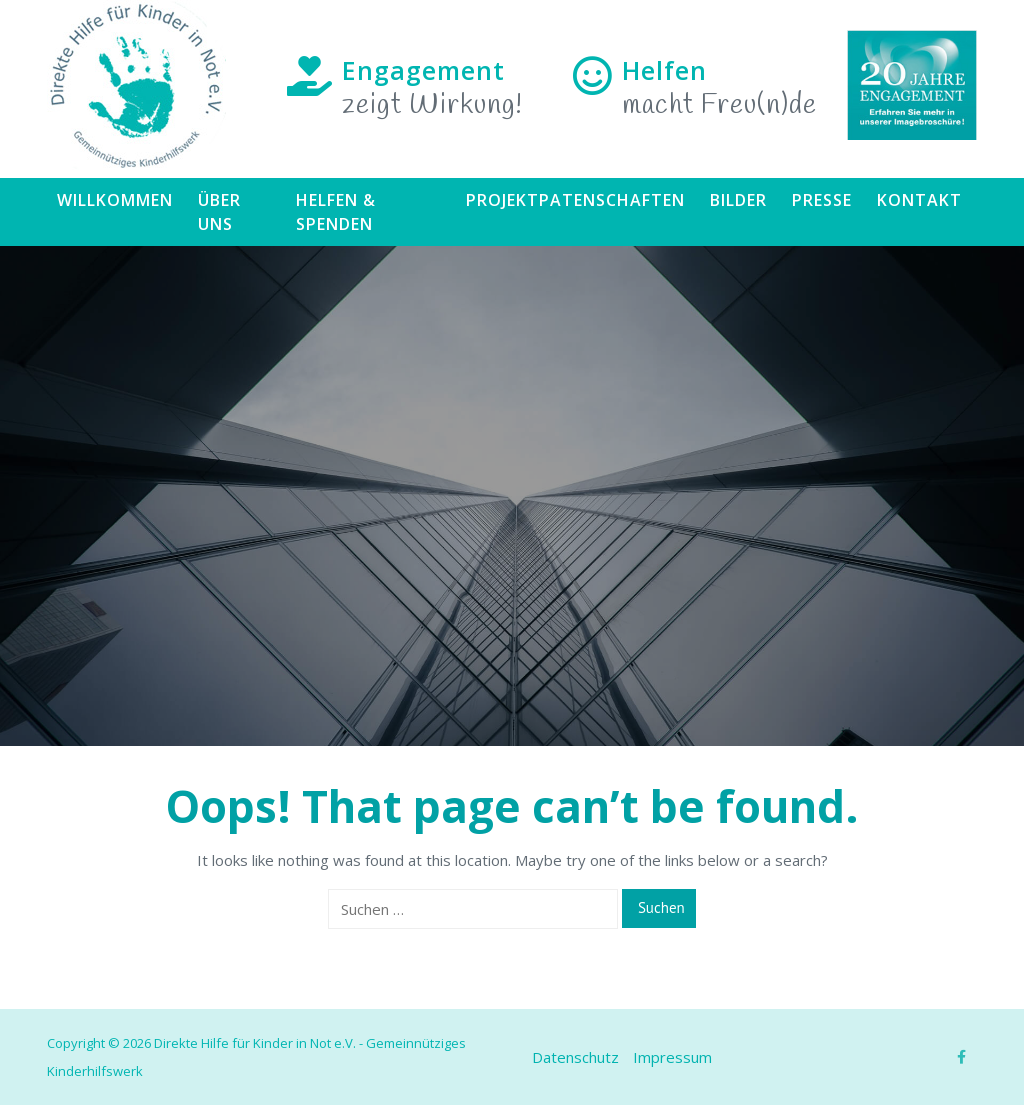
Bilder (738, 200)
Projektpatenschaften (575, 200)
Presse (822, 200)
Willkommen (115, 200)
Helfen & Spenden (336, 212)
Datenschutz (575, 1057)
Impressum (672, 1057)
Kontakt (919, 200)
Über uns (219, 212)
